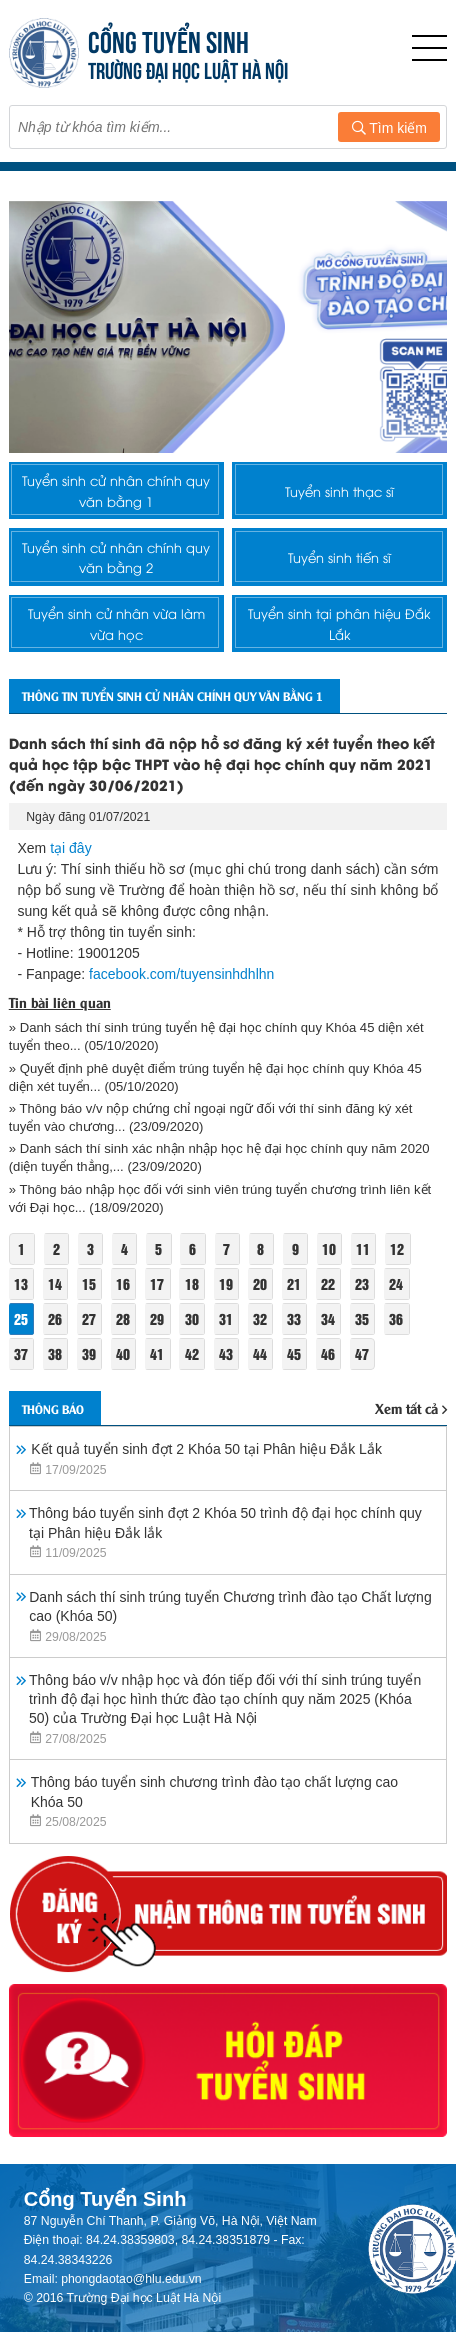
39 (89, 1353)
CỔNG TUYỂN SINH (168, 39)
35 (362, 1318)
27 (89, 1318)
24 (396, 1283)
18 (192, 1283)
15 (89, 1283)
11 (363, 1248)
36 (396, 1318)
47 (362, 1353)
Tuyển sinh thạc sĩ (339, 491)
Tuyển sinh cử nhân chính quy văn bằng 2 (116, 557)
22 (328, 1283)
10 (329, 1248)
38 (55, 1353)
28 (123, 1318)
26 (55, 1318)
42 (192, 1353)
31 (226, 1318)
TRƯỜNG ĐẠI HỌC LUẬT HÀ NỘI (188, 68)
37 (21, 1353)
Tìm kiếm (389, 128)
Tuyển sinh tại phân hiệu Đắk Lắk (339, 623)
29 (157, 1318)
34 (328, 1318)
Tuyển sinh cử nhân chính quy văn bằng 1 (116, 490)
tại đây (70, 848)
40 (123, 1353)
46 (328, 1353)
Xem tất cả (411, 1407)
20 (260, 1283)
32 (260, 1318)
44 (260, 1353)
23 (362, 1283)
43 (226, 1353)
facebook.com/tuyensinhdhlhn (181, 974)
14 (55, 1283)
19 (226, 1283)
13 (21, 1283)
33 (294, 1318)
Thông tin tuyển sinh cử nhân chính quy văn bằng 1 (172, 695)
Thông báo (53, 1408)
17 (157, 1283)
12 (397, 1248)
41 (157, 1353)
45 (294, 1353)
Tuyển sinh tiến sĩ (339, 557)
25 (21, 1318)
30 (192, 1318)
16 (123, 1283)
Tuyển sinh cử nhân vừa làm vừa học (116, 623)
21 (294, 1283)
